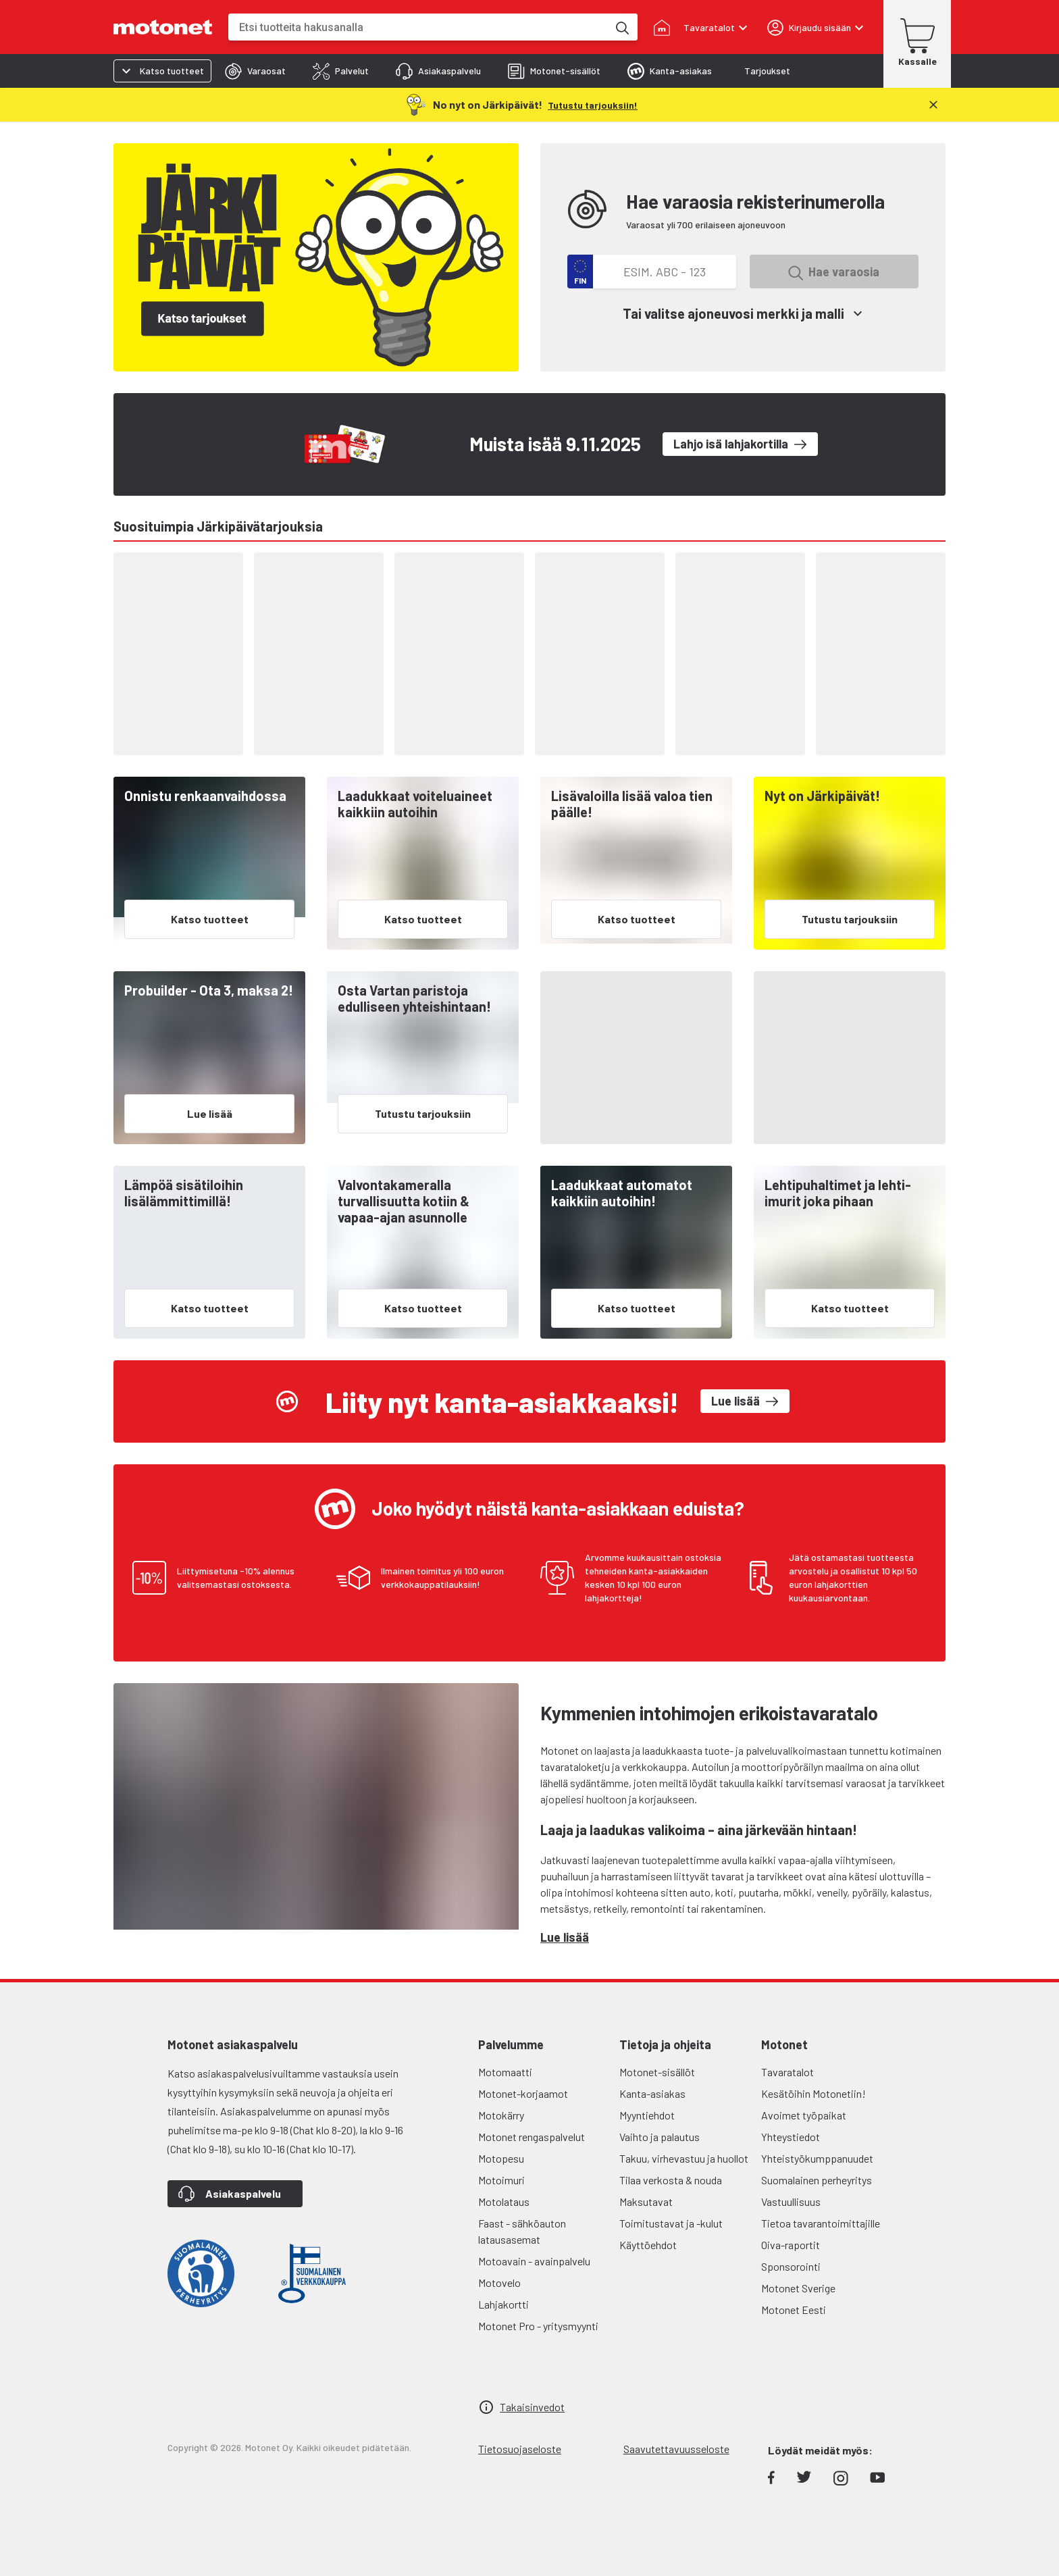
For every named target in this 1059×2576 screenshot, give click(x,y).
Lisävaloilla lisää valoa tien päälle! (632, 804)
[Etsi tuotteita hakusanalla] (621, 27)
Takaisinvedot (532, 2406)
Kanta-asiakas (652, 2093)
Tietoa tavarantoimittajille (820, 2223)
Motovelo (499, 2282)
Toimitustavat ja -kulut (671, 2223)
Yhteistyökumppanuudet (817, 2158)
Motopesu (501, 2158)
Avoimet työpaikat (803, 2115)
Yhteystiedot (790, 2136)
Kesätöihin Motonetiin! (813, 2093)
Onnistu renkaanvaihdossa (205, 796)
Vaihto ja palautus (659, 2136)
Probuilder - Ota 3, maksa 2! (208, 990)
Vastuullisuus (791, 2201)
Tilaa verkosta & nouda (670, 2179)
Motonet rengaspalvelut (531, 2136)
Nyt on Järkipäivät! (822, 796)
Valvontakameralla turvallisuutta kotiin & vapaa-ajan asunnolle (403, 1201)
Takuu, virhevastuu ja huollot (683, 2158)
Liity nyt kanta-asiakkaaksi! (502, 1401)
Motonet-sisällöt (657, 2071)
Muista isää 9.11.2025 (555, 444)
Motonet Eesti (793, 2309)
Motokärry (501, 2115)
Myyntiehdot (647, 2115)
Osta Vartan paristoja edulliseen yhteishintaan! (414, 998)
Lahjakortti (503, 2304)
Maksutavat (646, 2201)
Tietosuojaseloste (519, 2448)
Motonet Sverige (798, 2288)
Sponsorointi (791, 2266)
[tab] (255, 71)
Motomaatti (505, 2071)
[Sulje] (933, 105)
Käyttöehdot (648, 2244)
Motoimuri (501, 2179)
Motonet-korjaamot (523, 2093)
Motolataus (504, 2201)
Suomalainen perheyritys (816, 2179)
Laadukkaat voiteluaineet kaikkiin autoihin (415, 804)
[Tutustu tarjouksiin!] (593, 104)
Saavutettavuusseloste (676, 2448)
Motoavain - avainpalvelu (534, 2261)
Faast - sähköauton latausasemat (522, 2231)
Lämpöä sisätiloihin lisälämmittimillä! (183, 1193)
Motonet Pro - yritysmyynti (538, 2325)
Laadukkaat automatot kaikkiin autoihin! (621, 1193)
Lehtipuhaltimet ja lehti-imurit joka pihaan (838, 1193)
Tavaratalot (787, 2071)
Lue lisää (564, 1937)
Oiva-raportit (790, 2244)
